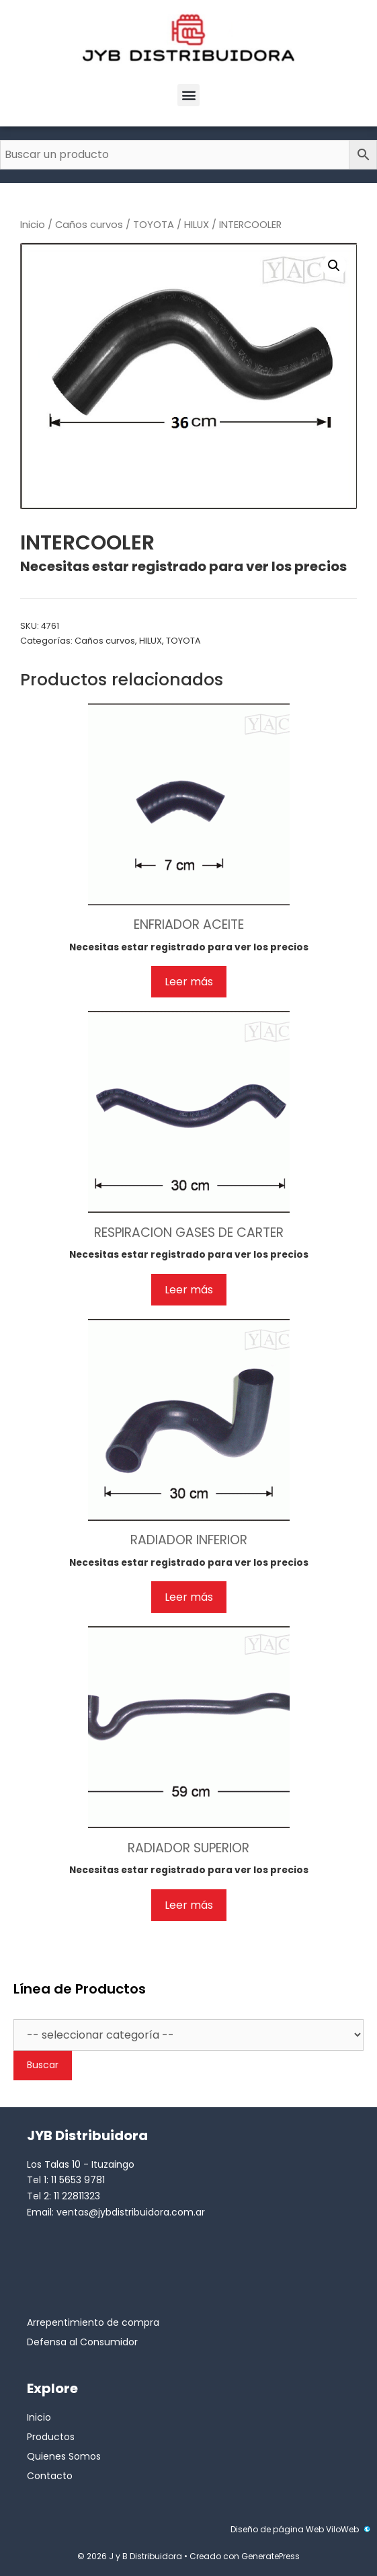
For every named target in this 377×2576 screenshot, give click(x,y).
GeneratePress (270, 2556)
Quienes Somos (64, 2456)
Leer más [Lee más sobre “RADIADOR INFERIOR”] (189, 1597)
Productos (51, 2437)
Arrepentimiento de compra (93, 2322)
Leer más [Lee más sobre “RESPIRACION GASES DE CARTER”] (189, 1289)
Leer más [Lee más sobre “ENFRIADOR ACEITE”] (189, 981)
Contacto (50, 2476)
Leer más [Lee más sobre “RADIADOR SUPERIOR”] (189, 1905)
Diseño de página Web (277, 2529)
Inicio (32, 224)
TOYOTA (153, 224)
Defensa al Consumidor (82, 2342)
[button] (188, 95)
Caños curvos (89, 224)
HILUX (196, 224)
